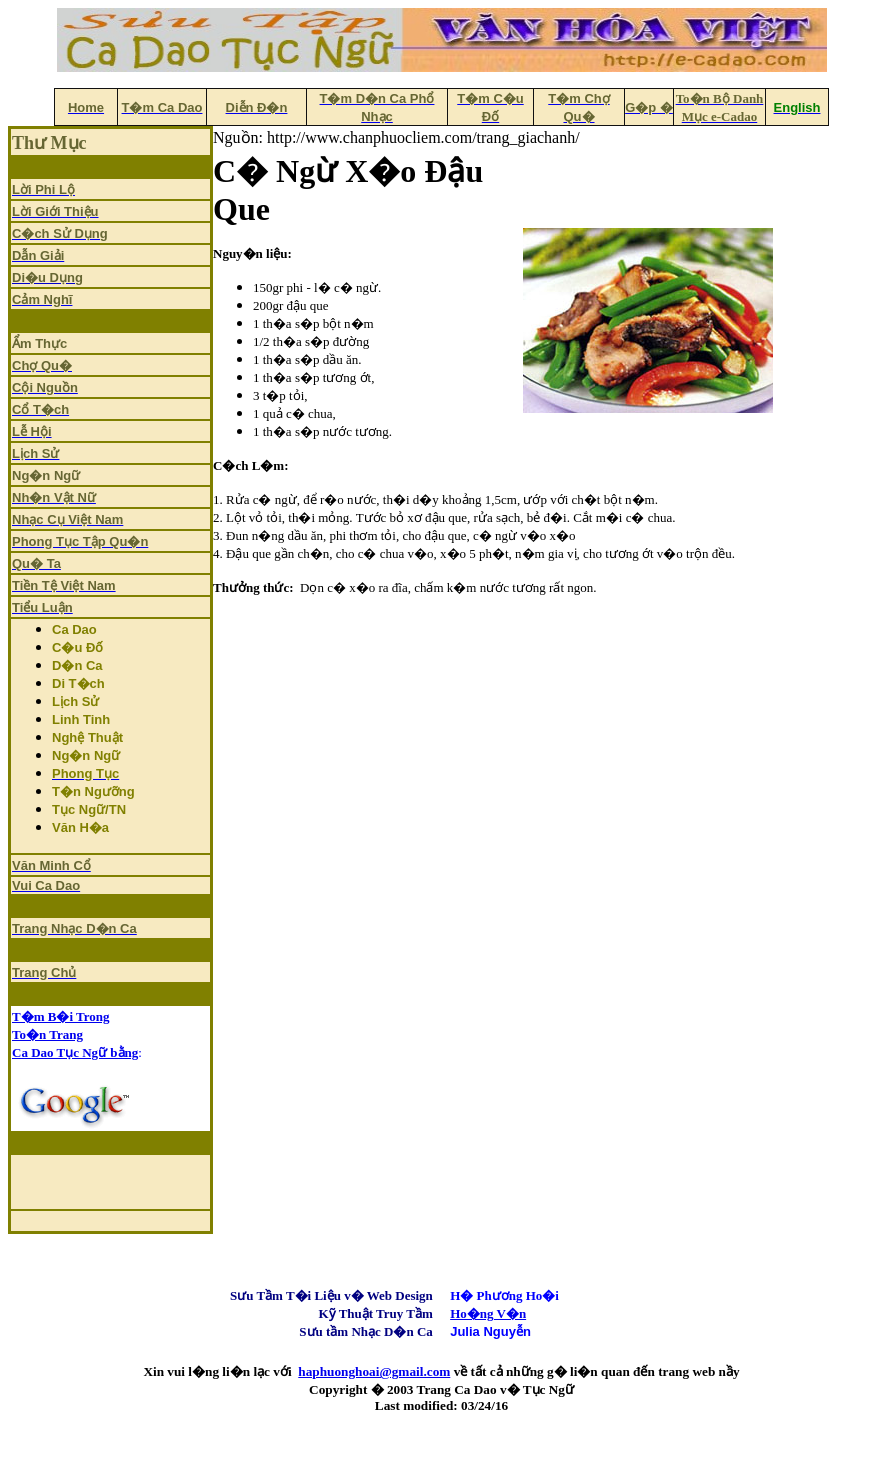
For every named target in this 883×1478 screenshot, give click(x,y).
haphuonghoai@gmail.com (374, 1371)
